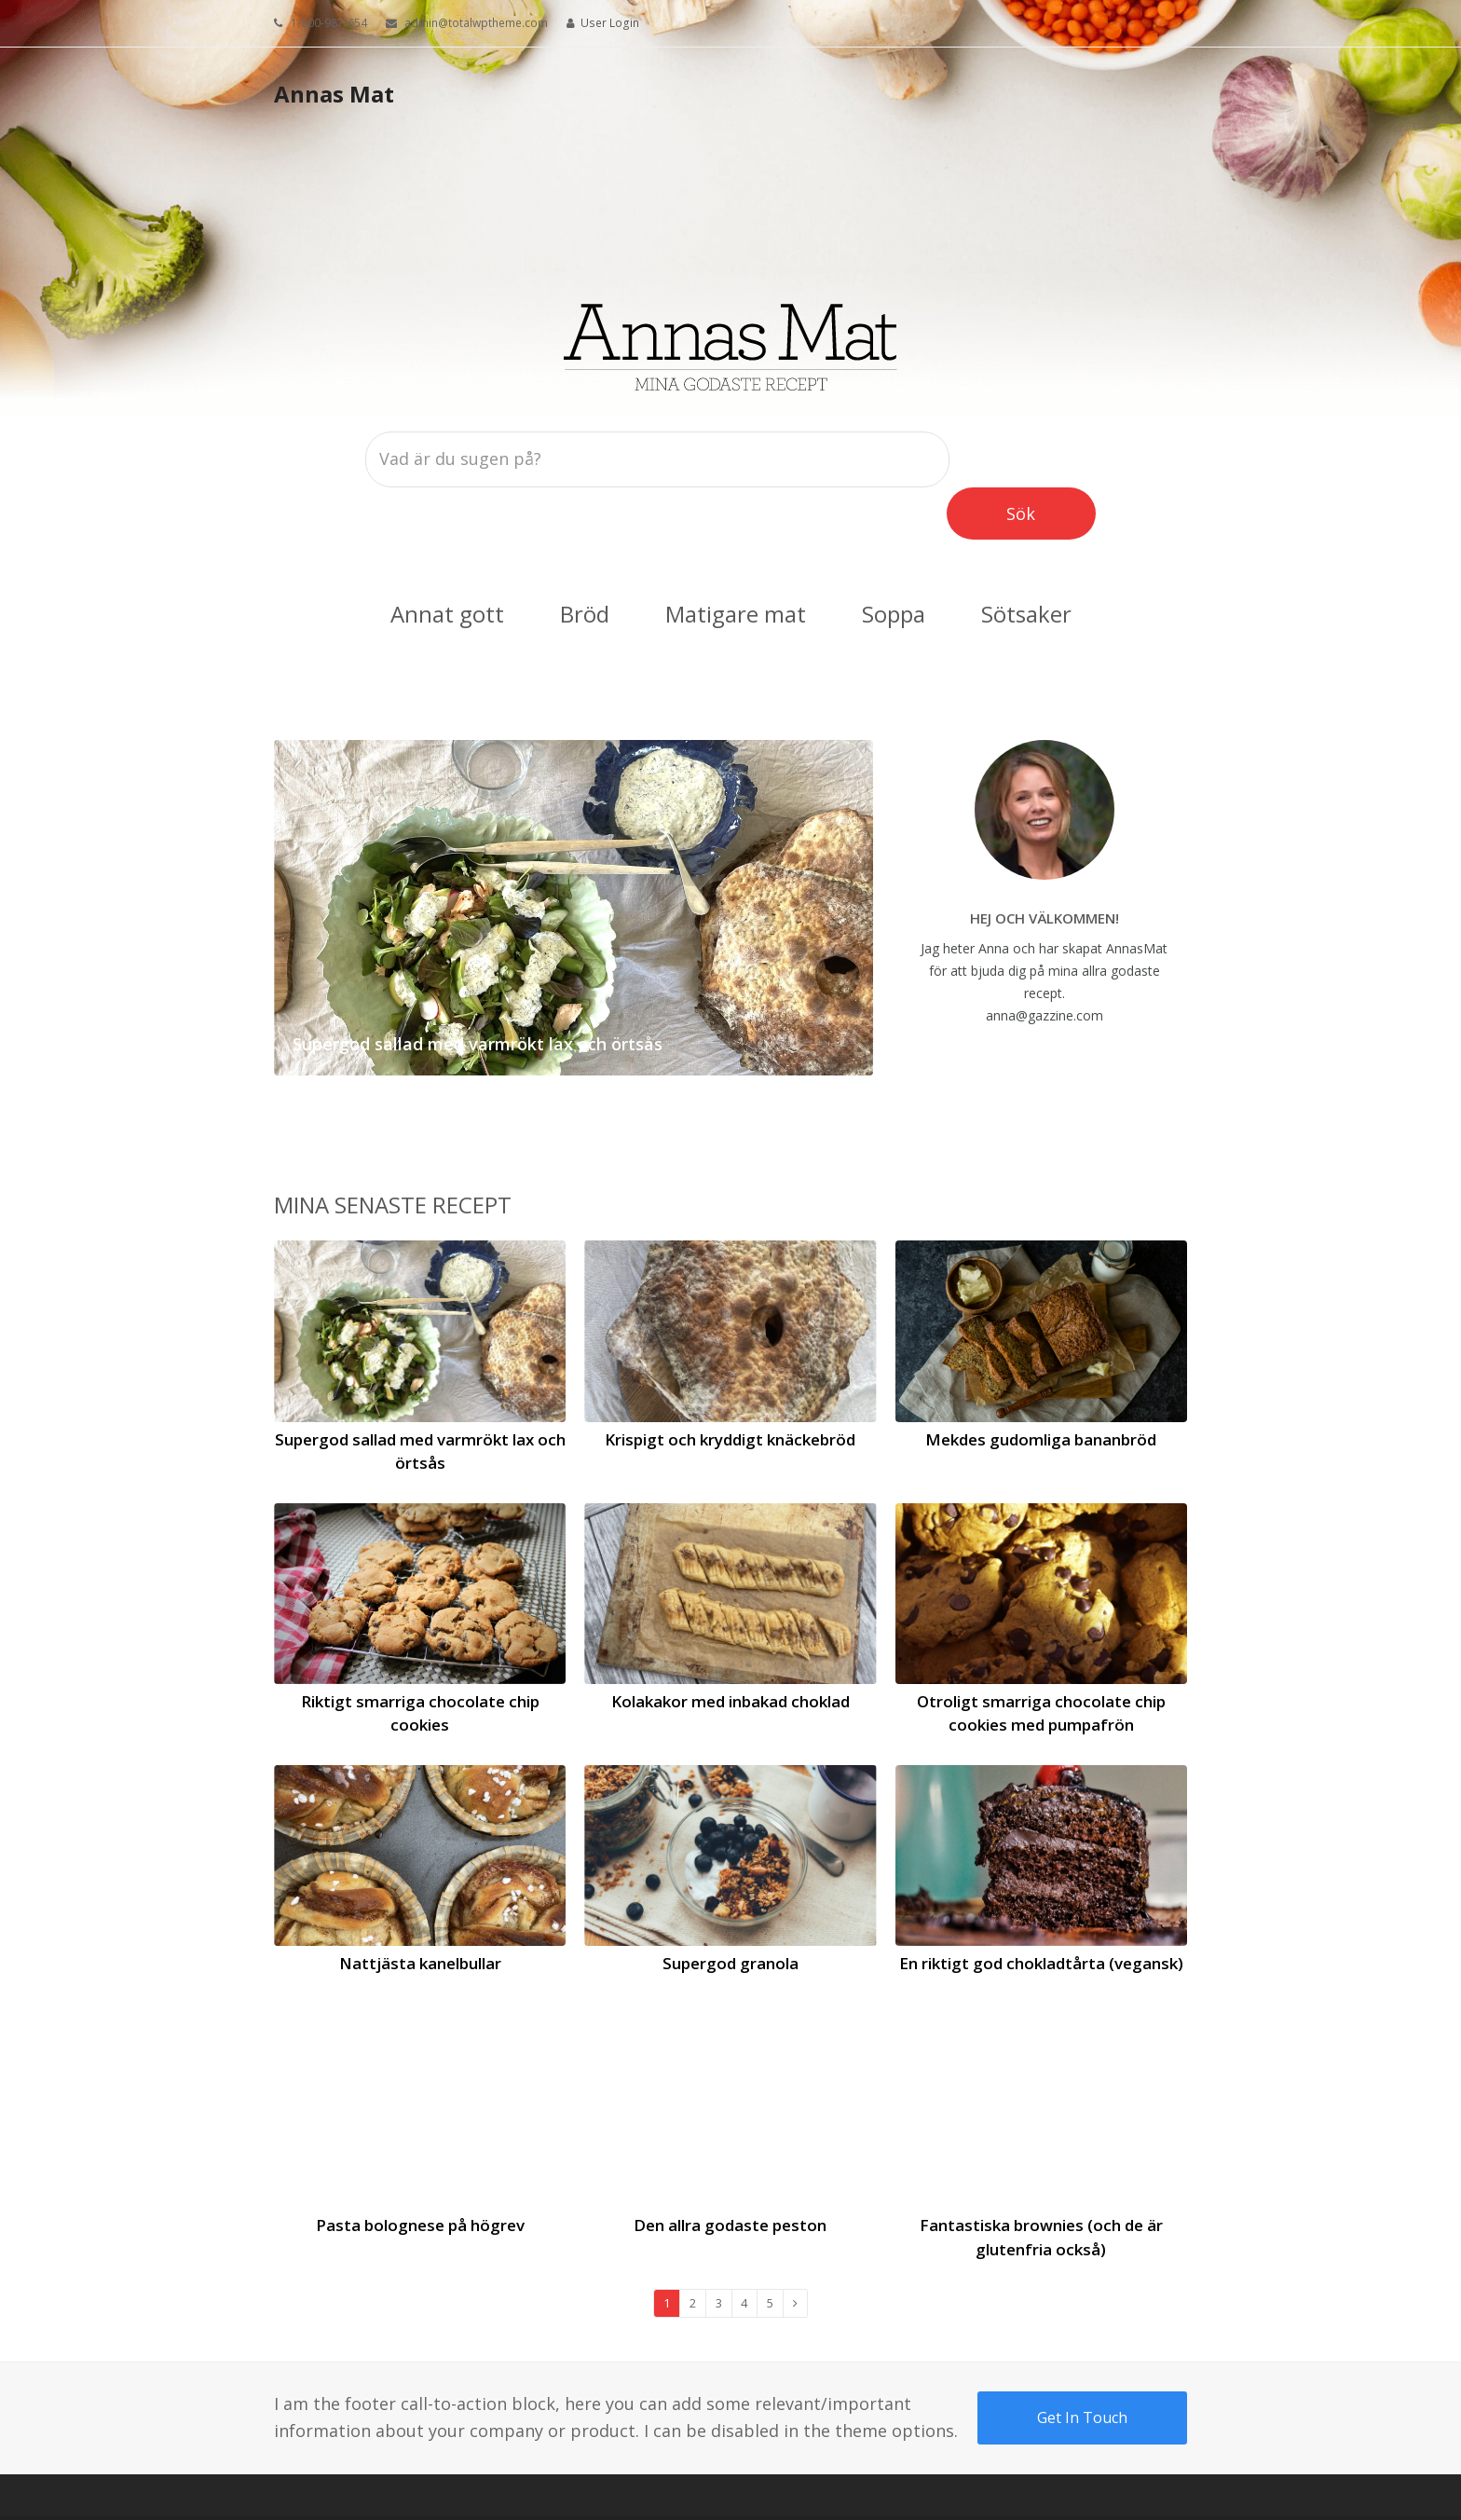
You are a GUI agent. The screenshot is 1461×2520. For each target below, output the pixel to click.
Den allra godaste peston (730, 2173)
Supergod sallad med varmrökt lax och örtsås (477, 991)
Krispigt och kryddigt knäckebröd (730, 1387)
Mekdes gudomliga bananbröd (1040, 1387)
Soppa (893, 561)
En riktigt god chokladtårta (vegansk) (1041, 1911)
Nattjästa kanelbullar (420, 1911)
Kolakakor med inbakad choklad (730, 1649)
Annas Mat (334, 93)
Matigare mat (735, 561)
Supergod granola (730, 1911)
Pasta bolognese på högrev (420, 2173)
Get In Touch (1082, 2365)
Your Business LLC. (380, 2491)
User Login (609, 23)
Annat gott (447, 561)
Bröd (584, 561)
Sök (1044, 457)
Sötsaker (1026, 561)
